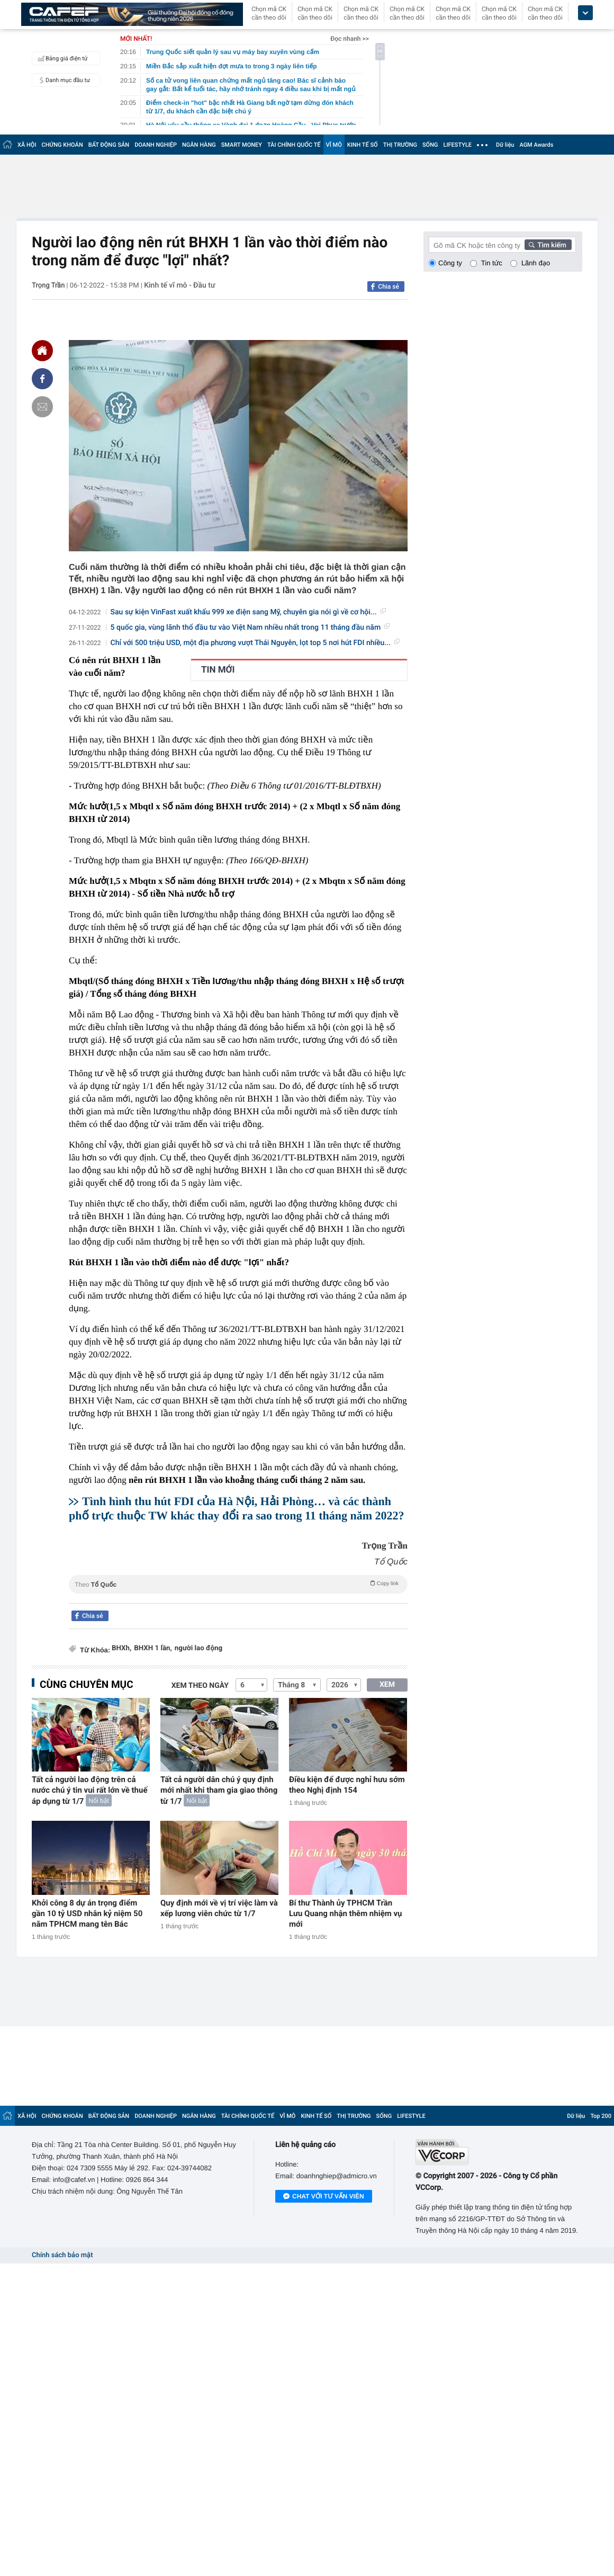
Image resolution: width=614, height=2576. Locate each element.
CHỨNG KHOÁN (62, 144)
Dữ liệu (505, 144)
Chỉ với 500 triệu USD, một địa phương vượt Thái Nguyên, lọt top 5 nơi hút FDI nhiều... (255, 643)
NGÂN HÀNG (199, 144)
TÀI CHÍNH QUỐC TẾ (294, 144)
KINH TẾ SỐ (362, 144)
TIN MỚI (218, 670)
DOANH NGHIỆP (155, 144)
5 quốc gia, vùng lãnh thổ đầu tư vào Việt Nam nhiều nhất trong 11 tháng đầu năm (250, 627)
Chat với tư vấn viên (323, 2197)
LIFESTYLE (457, 144)
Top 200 (600, 2116)
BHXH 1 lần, (153, 1648)
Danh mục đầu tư (62, 80)
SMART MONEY (241, 144)
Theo (238, 1583)
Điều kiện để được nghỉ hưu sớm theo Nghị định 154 (347, 1785)
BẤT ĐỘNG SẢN (108, 144)
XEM (387, 1684)
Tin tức (491, 263)
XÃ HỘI (27, 144)
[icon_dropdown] (585, 13)
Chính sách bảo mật (62, 2255)
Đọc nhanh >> (349, 38)
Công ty (450, 263)
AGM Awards (536, 144)
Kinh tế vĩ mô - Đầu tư (179, 285)
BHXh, (121, 1648)
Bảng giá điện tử (61, 58)
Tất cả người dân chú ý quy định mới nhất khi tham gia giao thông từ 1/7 (218, 1790)
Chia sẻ (388, 286)
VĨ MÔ (334, 144)
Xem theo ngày (200, 1685)
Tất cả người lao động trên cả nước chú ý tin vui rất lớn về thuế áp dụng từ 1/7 (89, 1790)
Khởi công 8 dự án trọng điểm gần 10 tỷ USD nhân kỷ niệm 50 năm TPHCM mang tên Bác (87, 1913)
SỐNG (430, 144)
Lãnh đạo (535, 263)
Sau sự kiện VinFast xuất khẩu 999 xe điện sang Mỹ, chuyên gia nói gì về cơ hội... (248, 612)
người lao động (198, 1648)
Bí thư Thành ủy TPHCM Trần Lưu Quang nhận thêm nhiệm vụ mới (345, 1913)
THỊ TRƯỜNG (400, 144)
